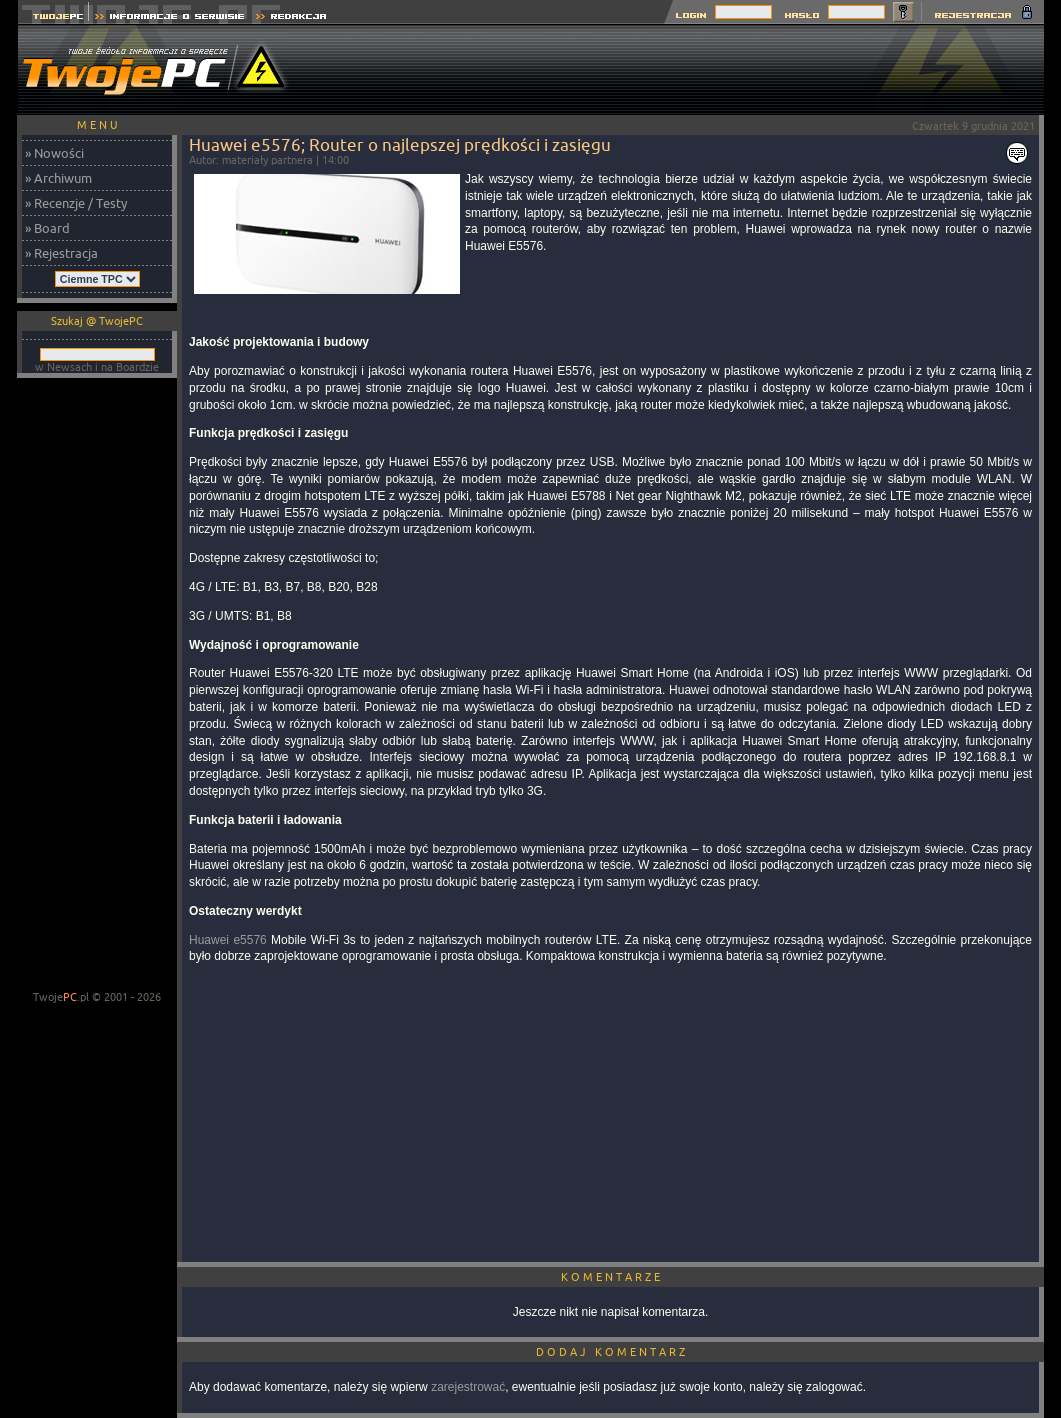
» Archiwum (58, 178)
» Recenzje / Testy (76, 203)
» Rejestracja (61, 253)
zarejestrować (468, 1387)
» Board (47, 228)
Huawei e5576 (228, 940)
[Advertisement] (680, 70)
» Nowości (54, 153)
